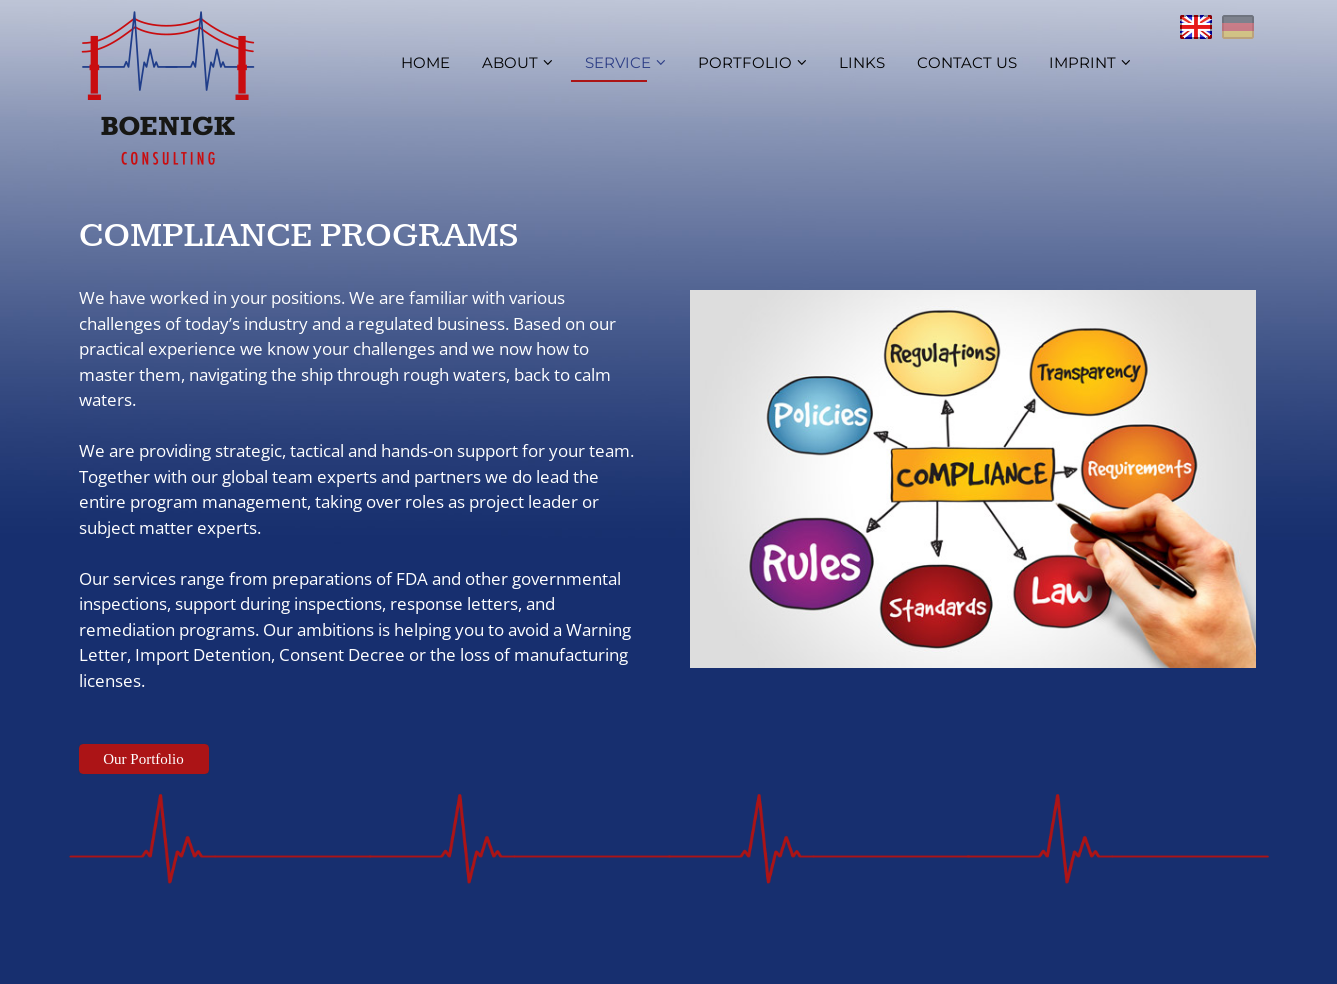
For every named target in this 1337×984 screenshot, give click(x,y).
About (517, 62)
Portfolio (752, 62)
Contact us (967, 62)
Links (862, 62)
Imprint (1090, 62)
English (1196, 27)
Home (425, 62)
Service (625, 62)
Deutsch (1238, 27)
